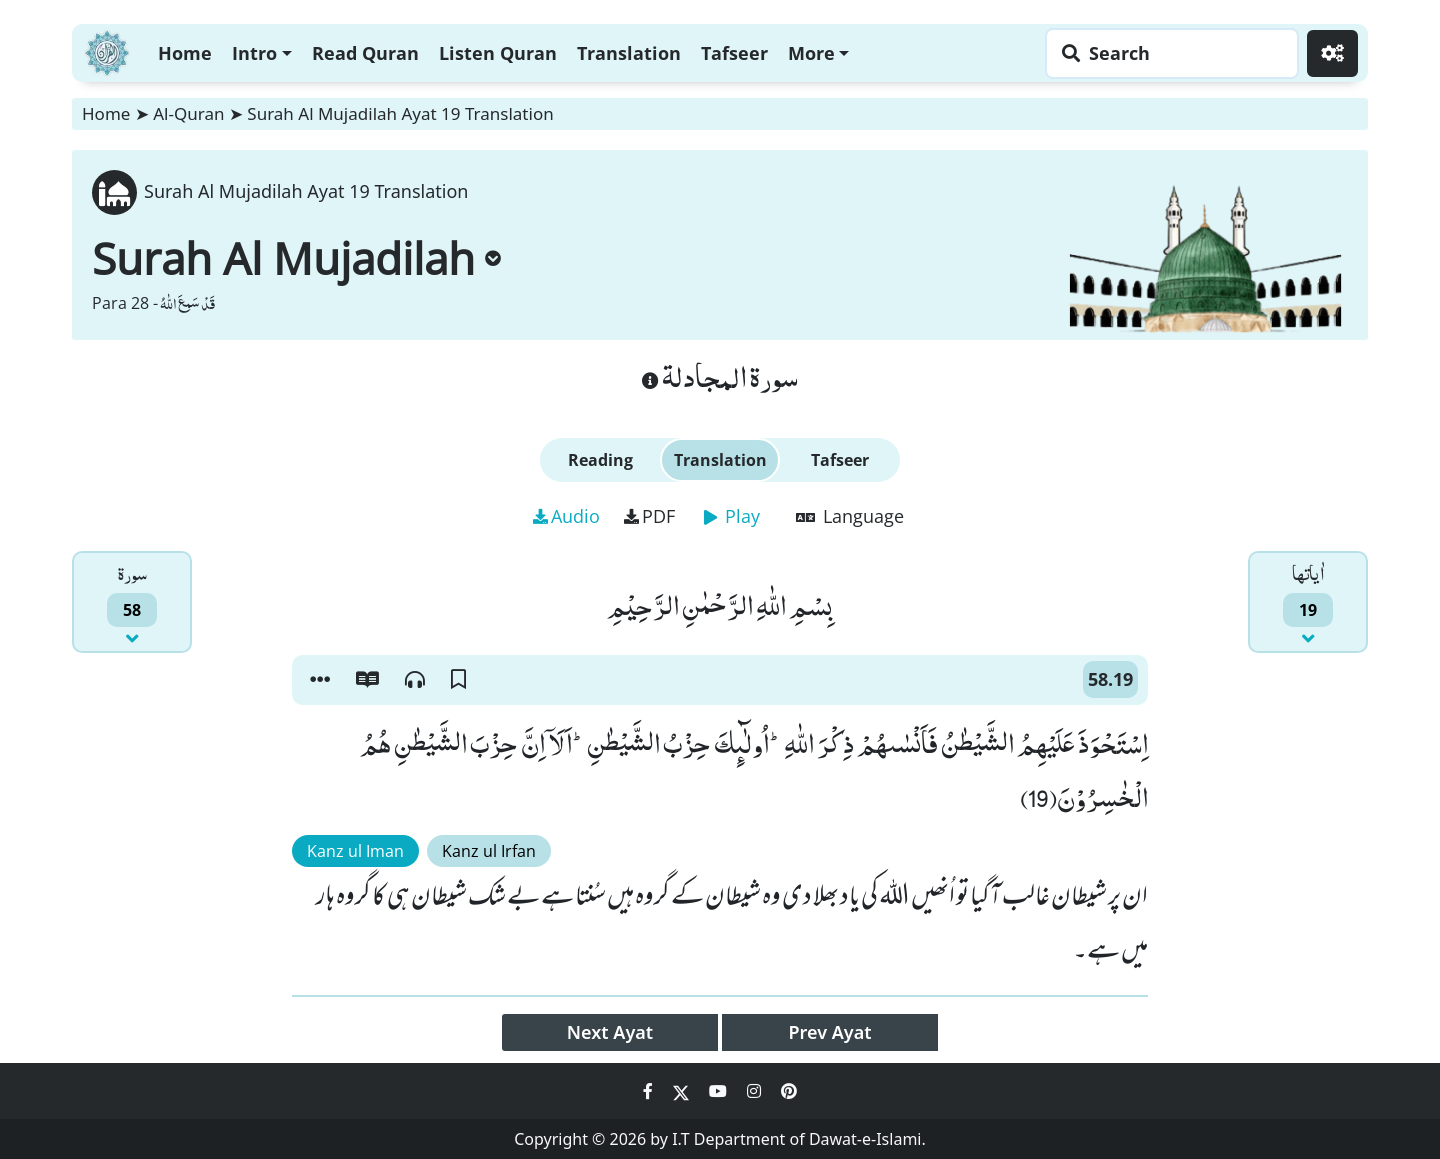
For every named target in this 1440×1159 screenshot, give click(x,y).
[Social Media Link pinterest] (789, 1091)
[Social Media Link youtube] (720, 1091)
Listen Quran (498, 53)
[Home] (107, 50)
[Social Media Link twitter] (683, 1091)
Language (850, 516)
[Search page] (1167, 53)
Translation (629, 53)
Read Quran (365, 53)
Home (185, 53)
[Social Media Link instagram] (756, 1091)
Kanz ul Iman (355, 851)
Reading (600, 460)
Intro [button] (254, 53)
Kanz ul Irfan (489, 851)
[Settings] (1332, 53)
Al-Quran (188, 113)
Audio (566, 516)
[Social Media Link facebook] (650, 1091)
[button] (320, 680)
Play (732, 516)
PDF (649, 516)
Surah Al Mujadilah (296, 258)
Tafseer (734, 53)
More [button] (811, 53)
